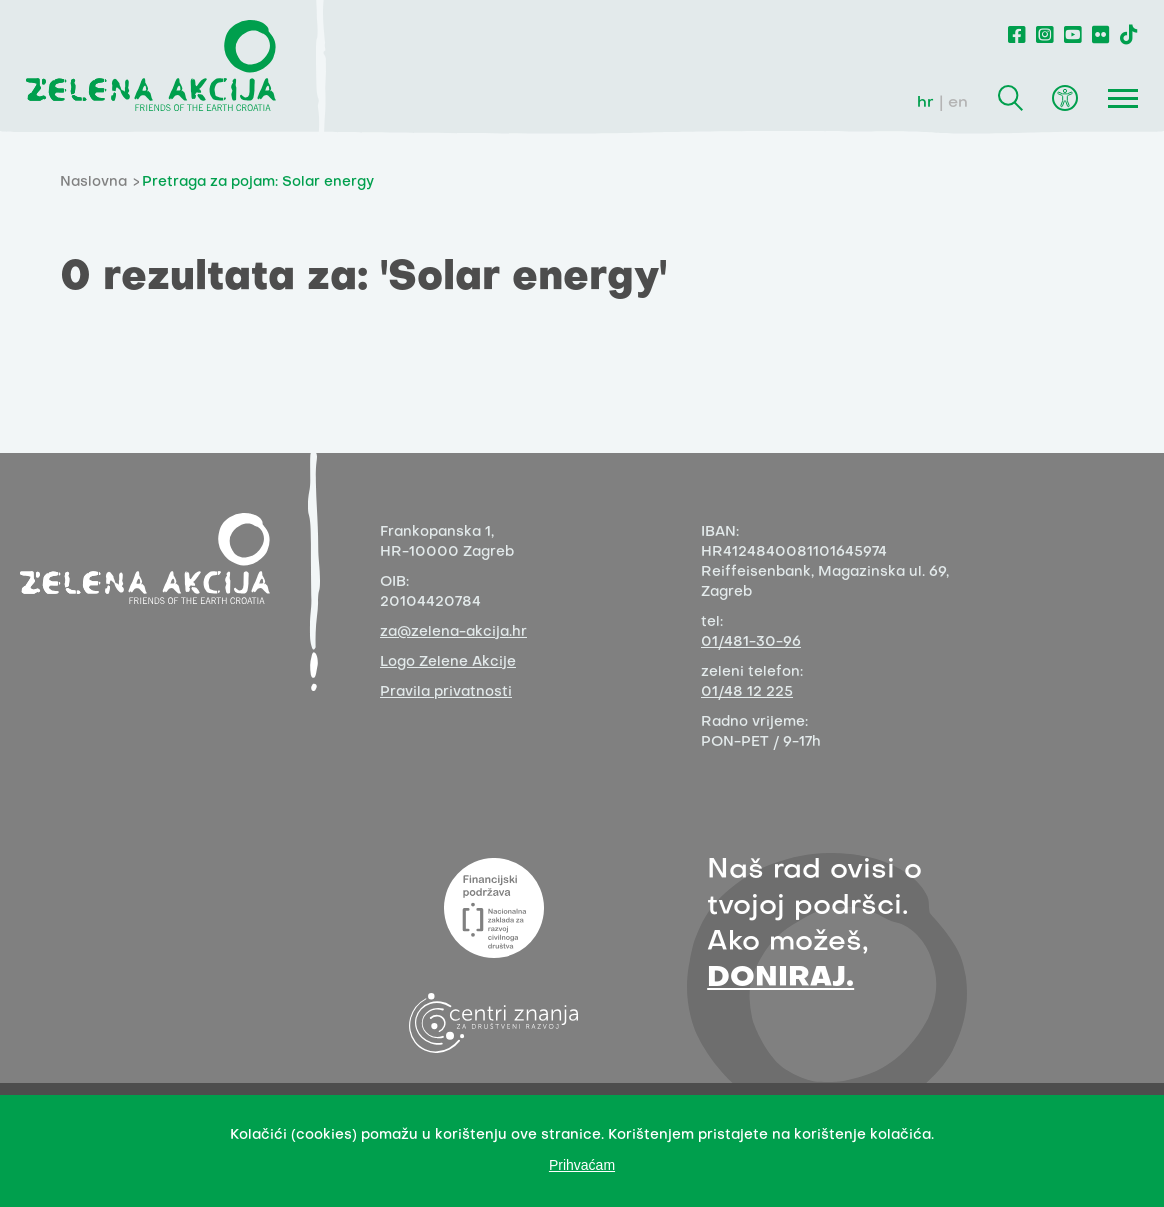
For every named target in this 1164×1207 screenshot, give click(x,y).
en (958, 103)
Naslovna (93, 182)
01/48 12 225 (747, 692)
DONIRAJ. (780, 978)
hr (925, 103)
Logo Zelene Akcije (448, 662)
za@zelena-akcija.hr (453, 632)
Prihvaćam (582, 1165)
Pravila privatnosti (446, 692)
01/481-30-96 (751, 642)
